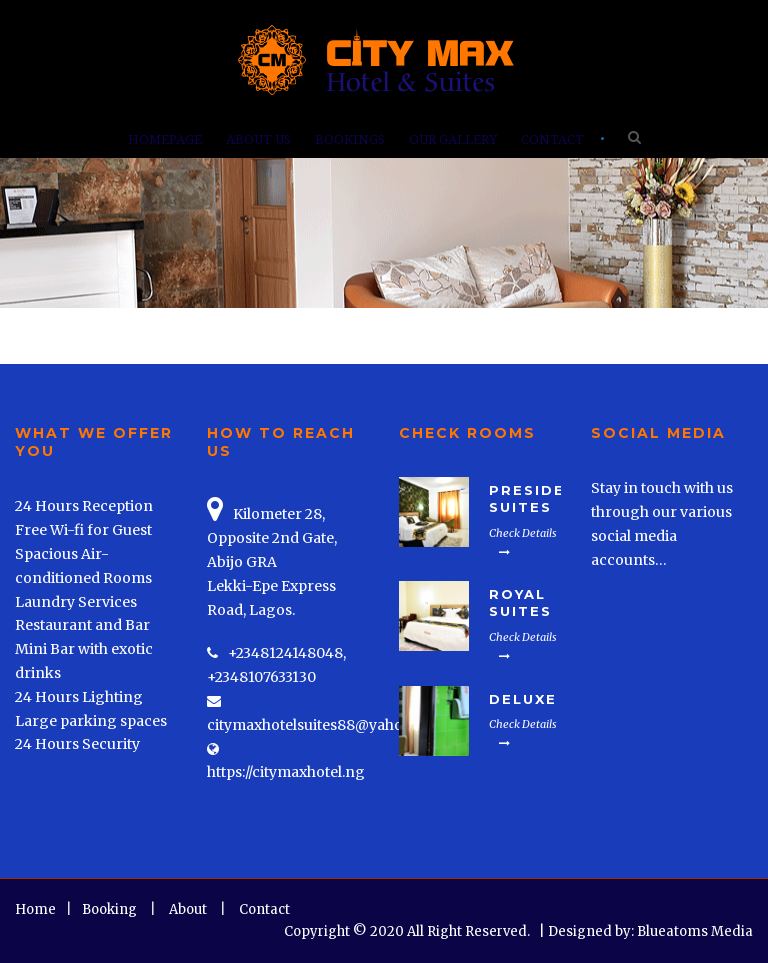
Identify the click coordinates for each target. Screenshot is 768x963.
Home (35, 909)
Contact (552, 139)
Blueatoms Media (695, 931)
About (188, 909)
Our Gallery (453, 139)
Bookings (350, 139)
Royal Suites (520, 602)
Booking (109, 909)
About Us (258, 139)
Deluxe (523, 699)
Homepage (165, 139)
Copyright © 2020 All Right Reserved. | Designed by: (460, 931)
